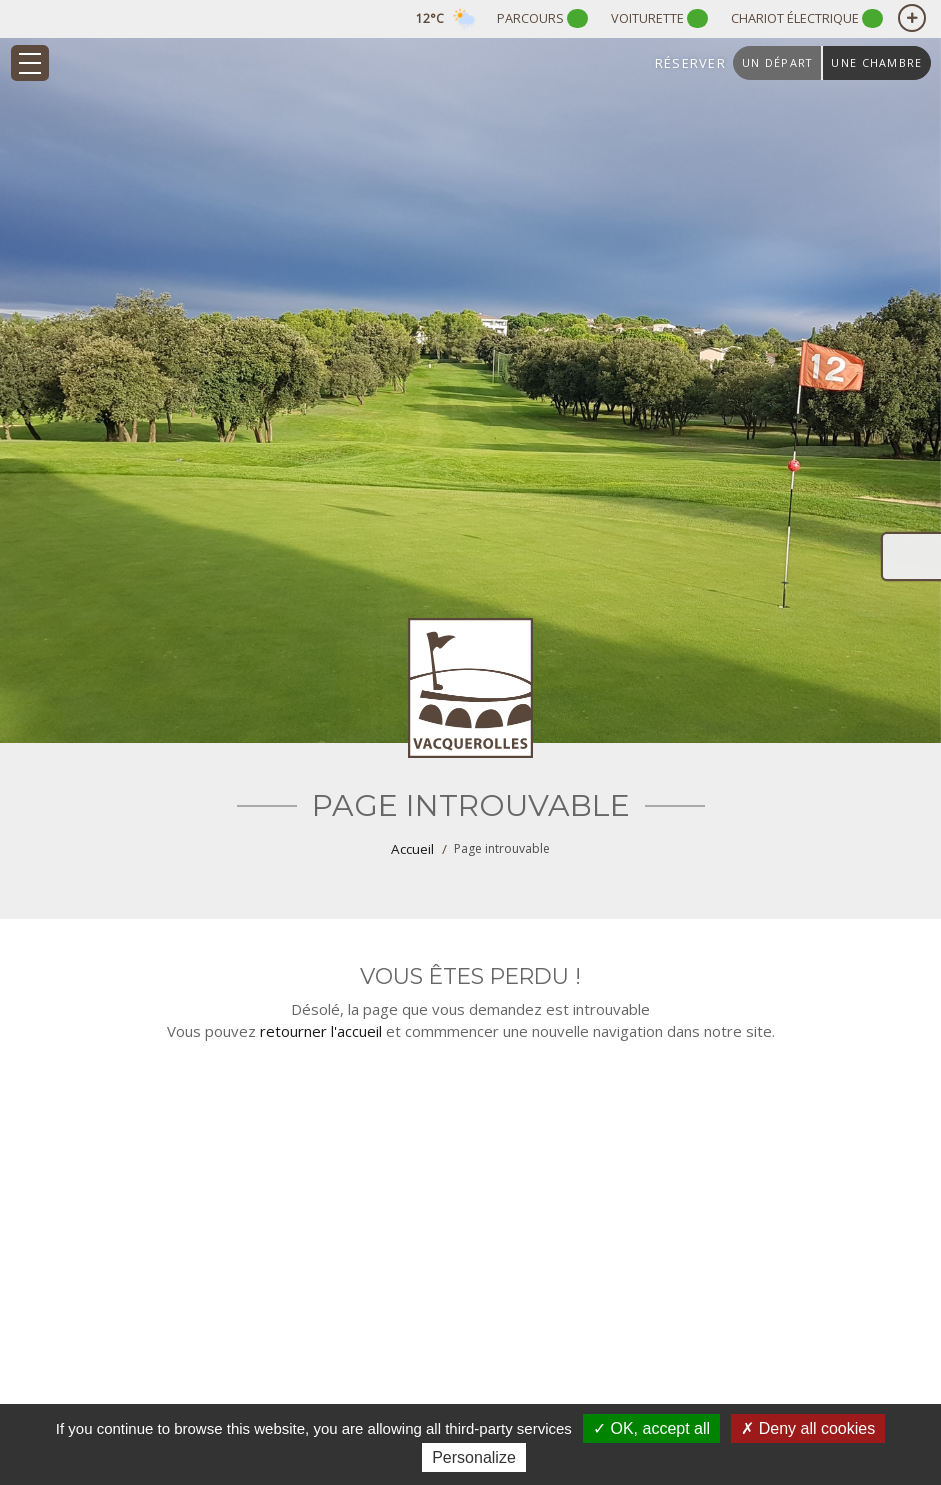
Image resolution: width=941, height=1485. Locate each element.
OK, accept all (651, 1428)
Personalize (474, 1457)
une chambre (876, 62)
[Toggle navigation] (30, 63)
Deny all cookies (808, 1428)
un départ (777, 62)
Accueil (412, 849)
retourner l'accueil (321, 1031)
